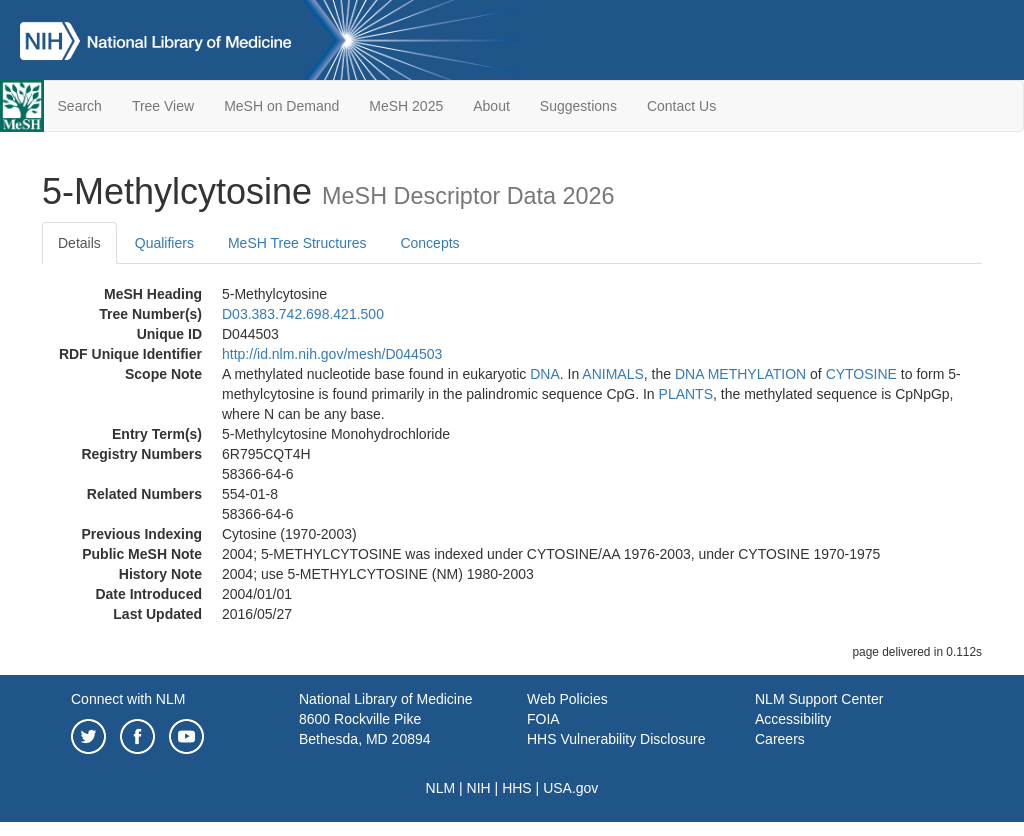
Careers (780, 739)
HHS (517, 788)
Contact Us (681, 106)
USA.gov (570, 788)
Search (80, 106)
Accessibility (793, 719)
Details (79, 243)
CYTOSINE (861, 374)
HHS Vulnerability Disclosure (616, 739)
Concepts (429, 243)
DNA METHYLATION (740, 374)
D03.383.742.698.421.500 (303, 314)
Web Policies (567, 699)
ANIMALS (612, 374)
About (491, 106)
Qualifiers (164, 243)
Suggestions (578, 106)
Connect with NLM (128, 699)
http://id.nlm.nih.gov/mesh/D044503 (332, 354)
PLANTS (686, 394)
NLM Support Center (819, 699)
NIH (479, 788)
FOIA (543, 719)
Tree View (163, 106)
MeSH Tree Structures (297, 243)
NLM (441, 788)
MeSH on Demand (281, 106)
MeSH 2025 (406, 106)
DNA (545, 374)
